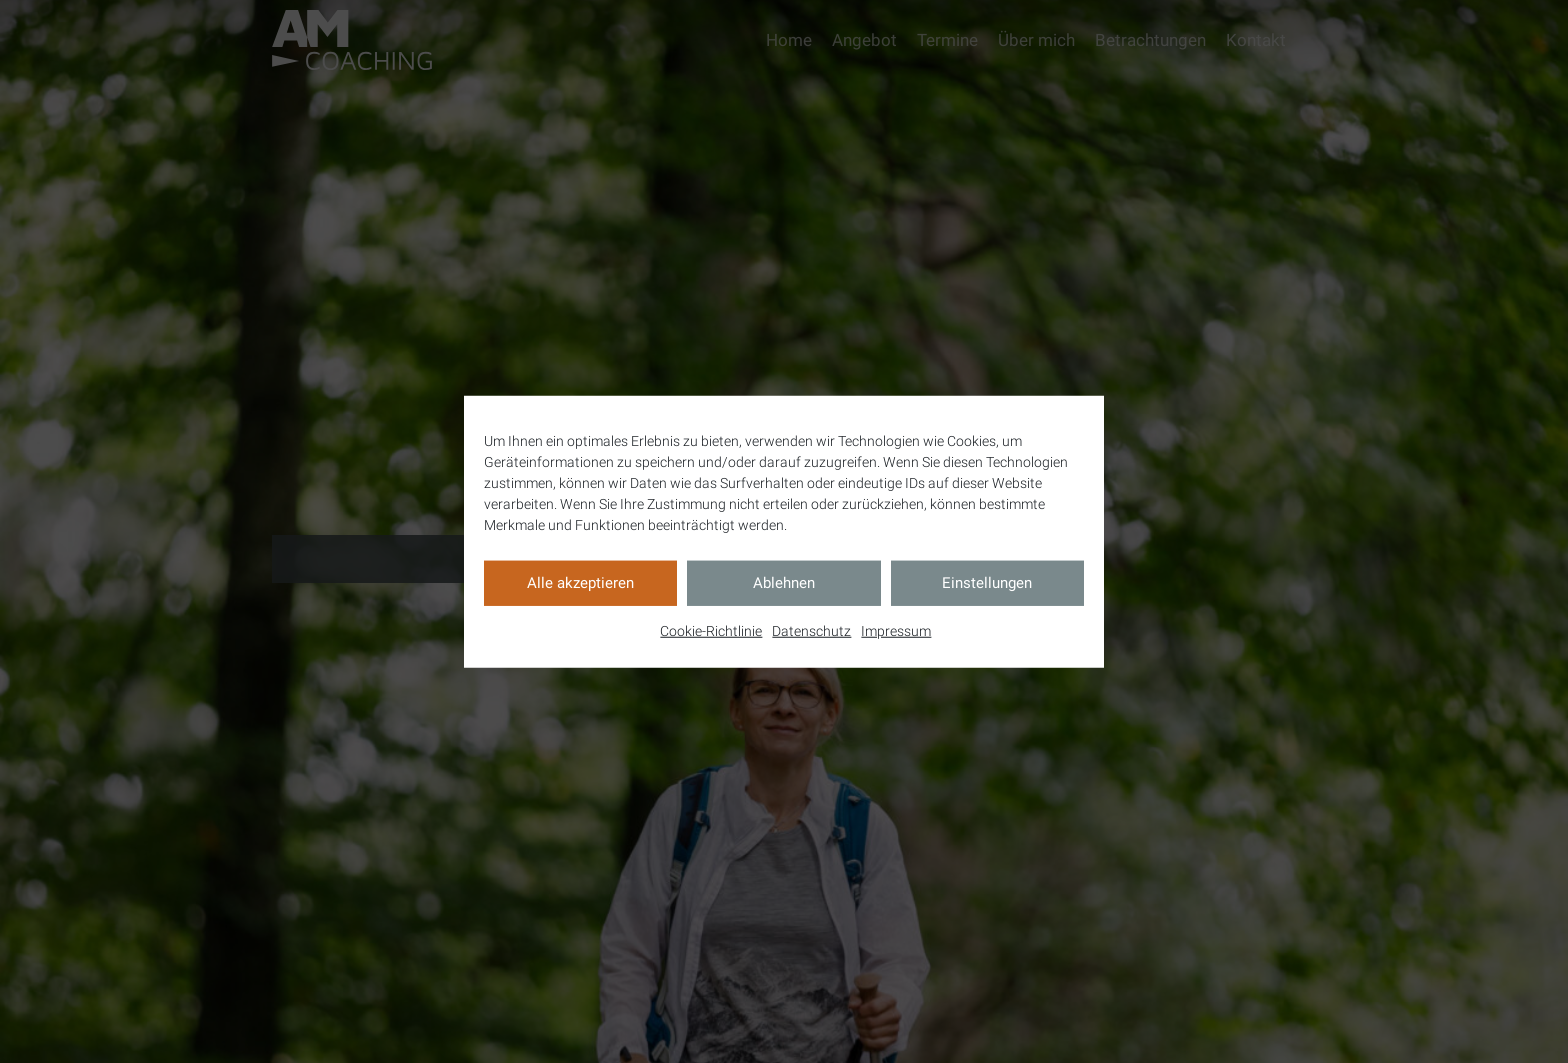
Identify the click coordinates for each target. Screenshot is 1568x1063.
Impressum (896, 630)
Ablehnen (784, 583)
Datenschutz (811, 630)
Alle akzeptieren (580, 583)
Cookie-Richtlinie (711, 630)
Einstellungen (987, 583)
